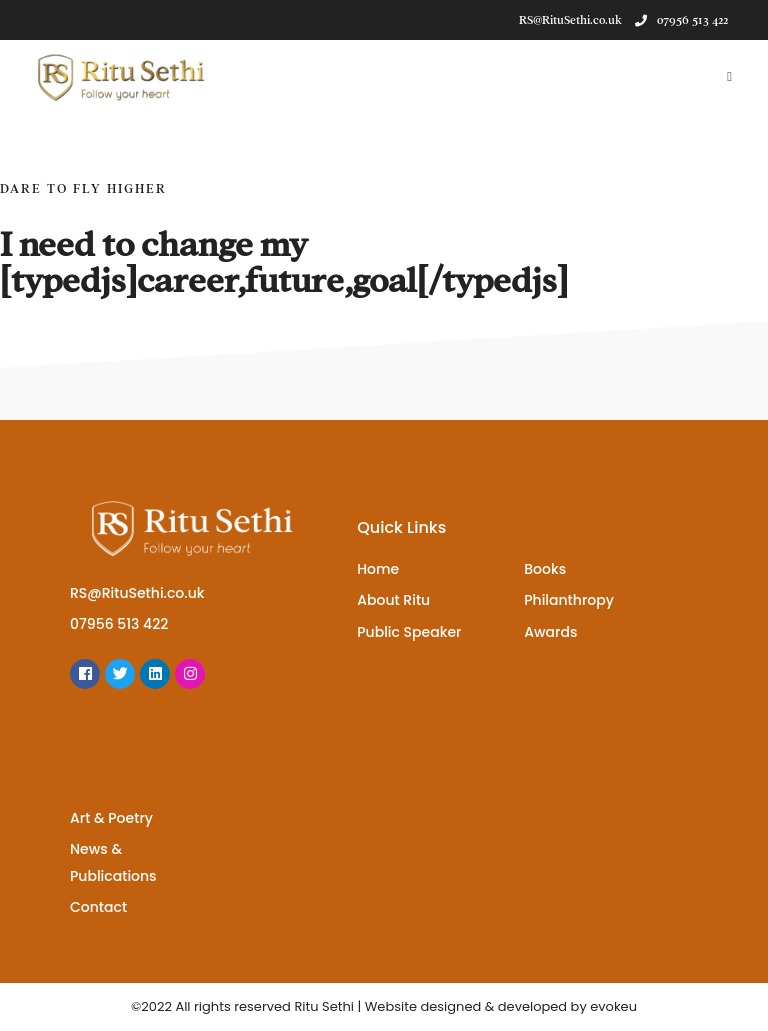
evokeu (613, 1006)
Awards (550, 632)
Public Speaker (409, 632)
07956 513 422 (681, 20)
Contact (98, 907)
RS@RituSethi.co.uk (137, 593)
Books (545, 569)
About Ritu (393, 600)
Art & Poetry (111, 818)
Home (378, 569)
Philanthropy (569, 600)
